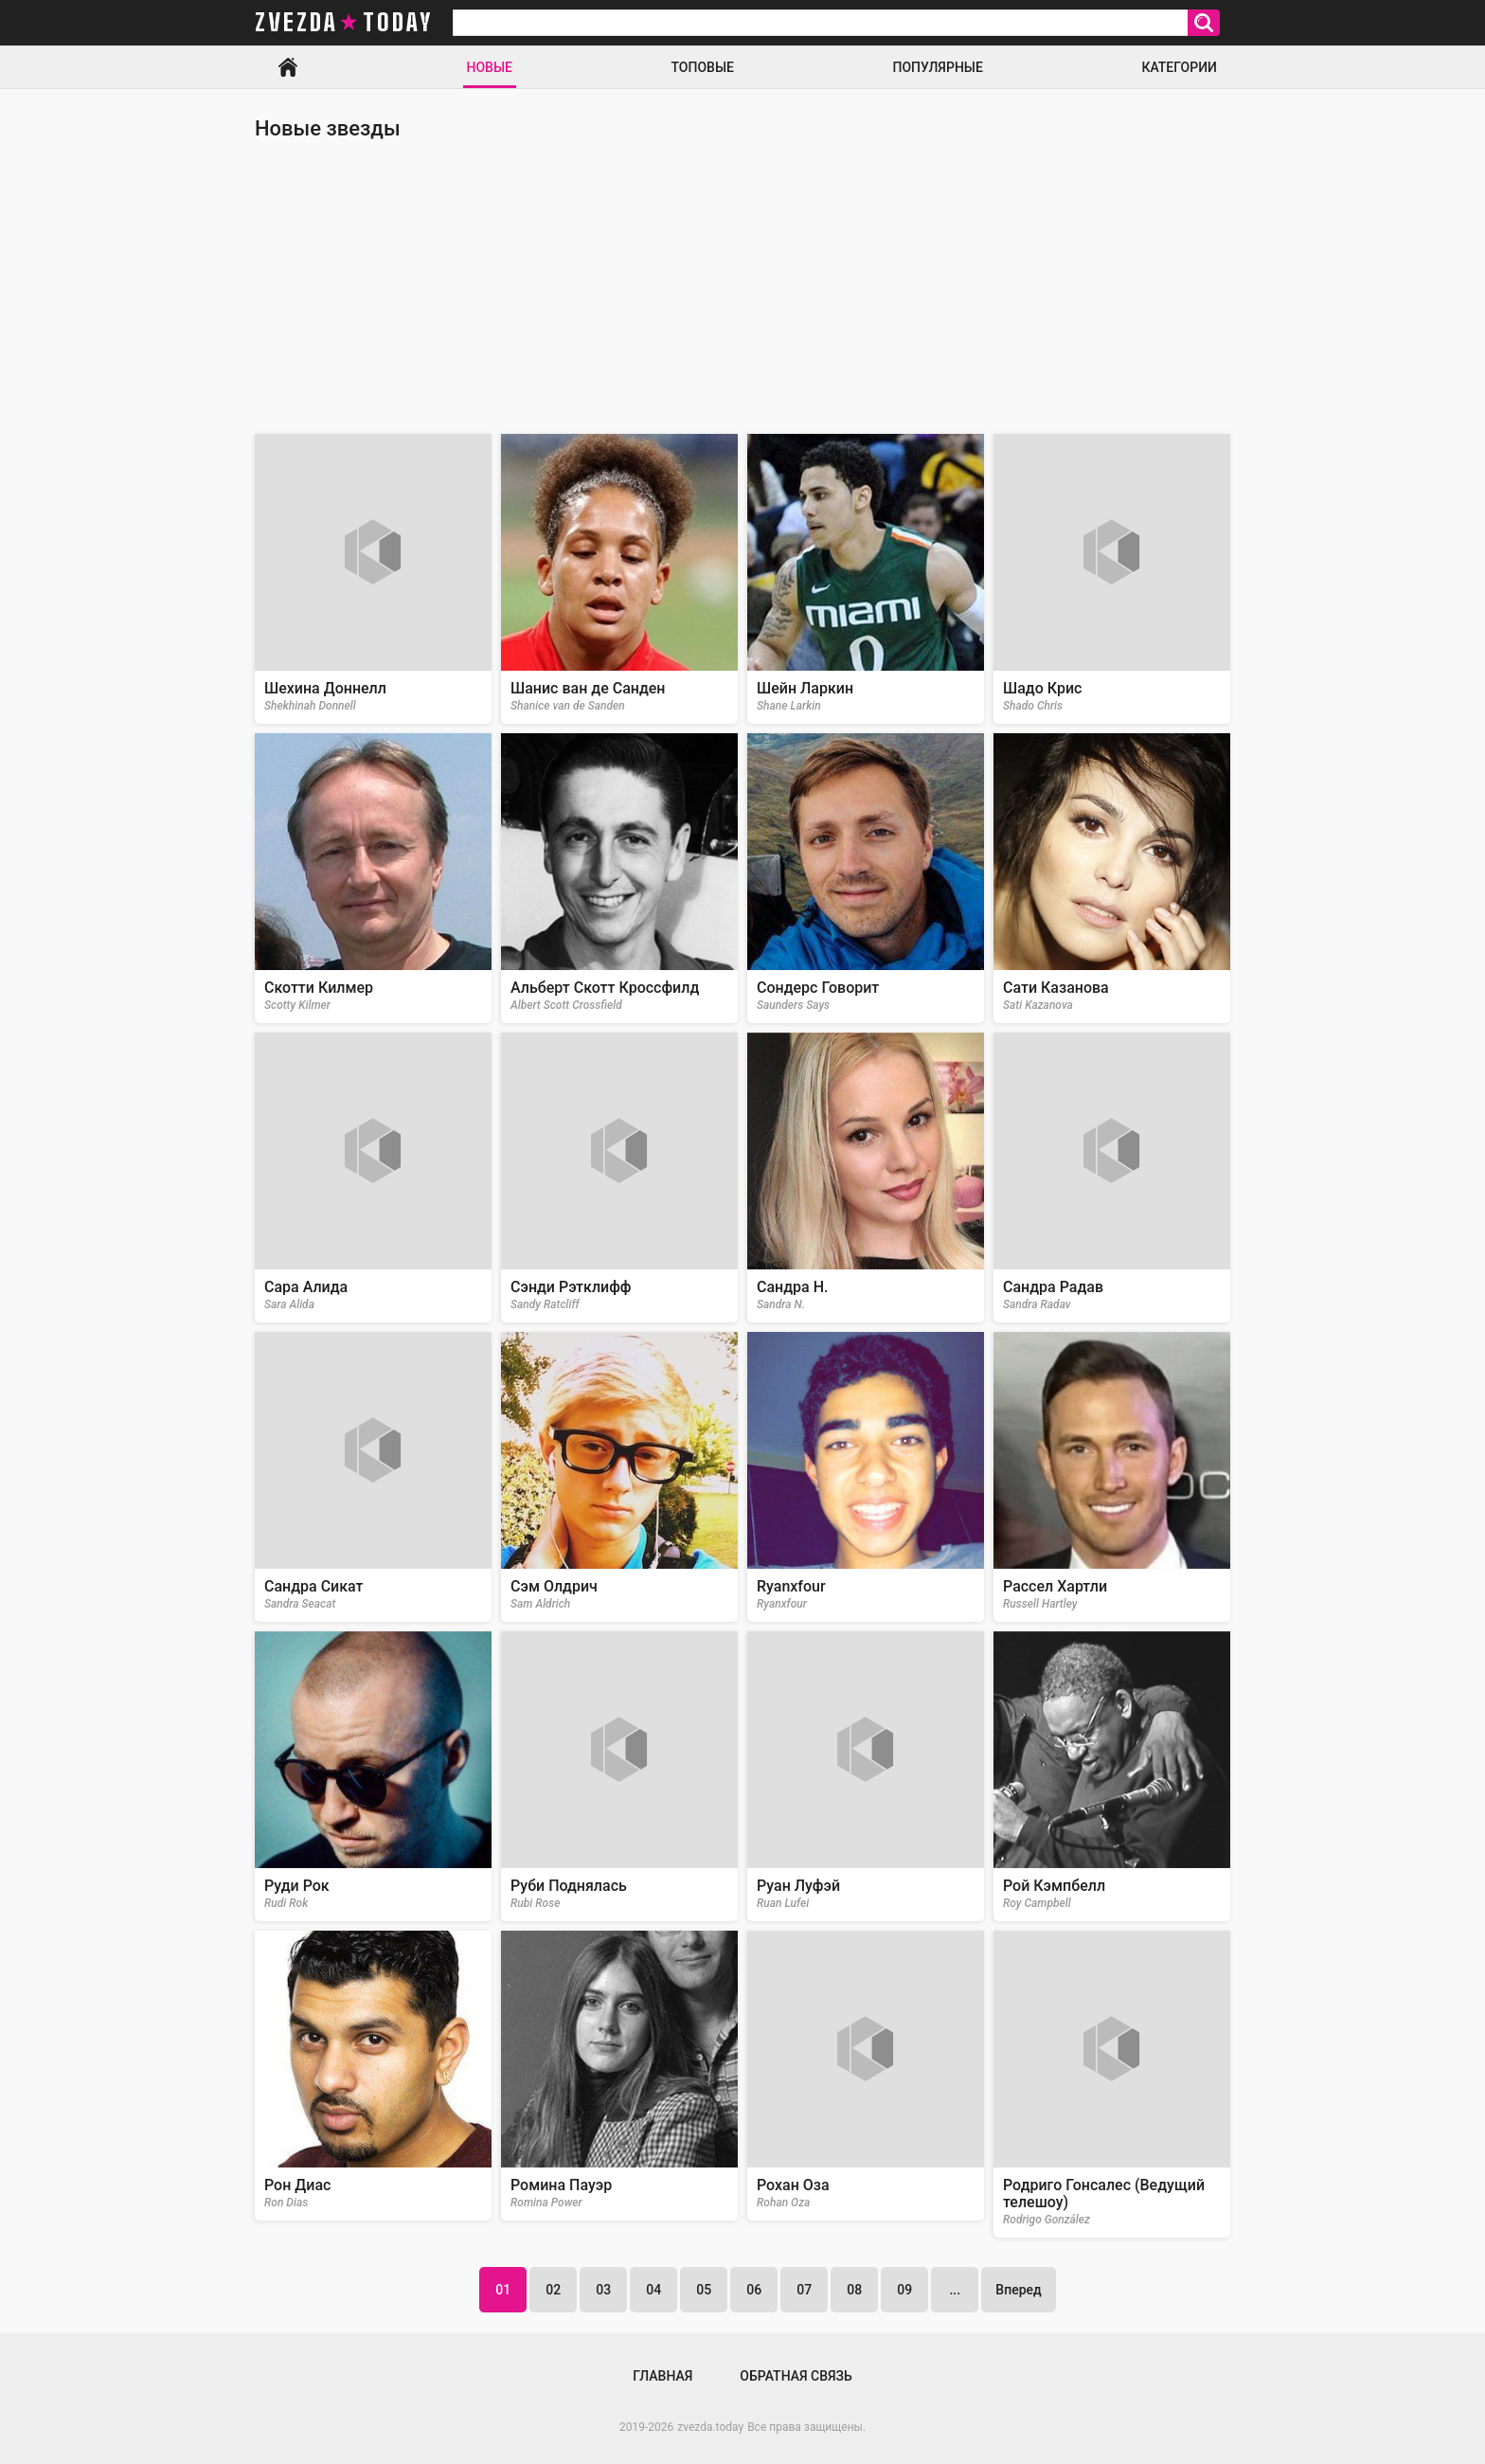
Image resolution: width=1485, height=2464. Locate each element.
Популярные (937, 67)
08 (854, 2289)
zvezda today (344, 22)
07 (804, 2289)
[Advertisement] (742, 287)
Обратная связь (795, 2375)
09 (904, 2289)
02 (553, 2289)
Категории (1179, 67)
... (954, 2289)
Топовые (702, 67)
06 (753, 2289)
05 (703, 2289)
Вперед (1018, 2289)
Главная (288, 67)
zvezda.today (710, 2427)
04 (653, 2289)
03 (603, 2289)
